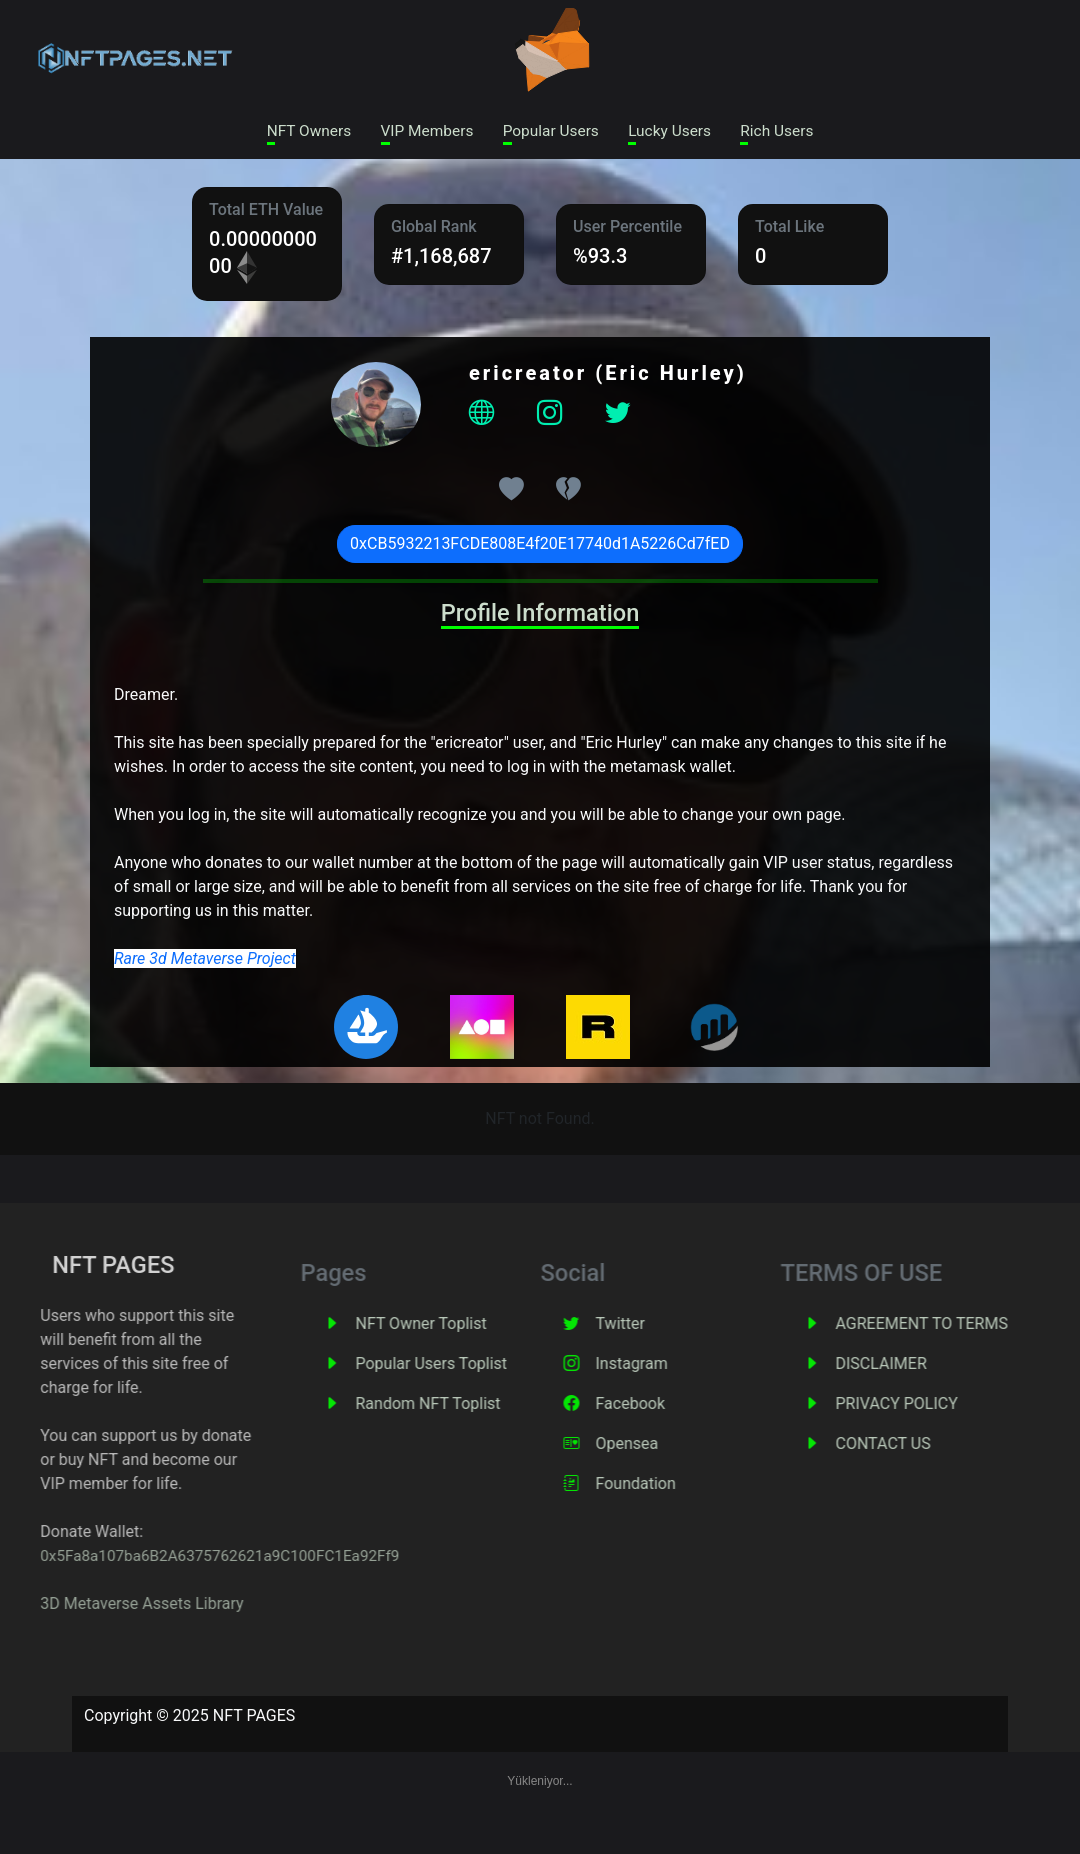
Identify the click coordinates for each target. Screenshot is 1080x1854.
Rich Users (789, 131)
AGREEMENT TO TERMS (977, 1325)
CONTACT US (938, 1445)
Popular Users (551, 131)
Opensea (682, 1445)
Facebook (685, 1405)
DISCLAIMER (936, 1365)
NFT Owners (297, 131)
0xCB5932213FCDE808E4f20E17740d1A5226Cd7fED (540, 545)
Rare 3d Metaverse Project (205, 960)
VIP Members (421, 131)
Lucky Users (676, 131)
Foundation (691, 1485)
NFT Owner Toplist (476, 1325)
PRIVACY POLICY (952, 1405)
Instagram (687, 1365)
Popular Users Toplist (487, 1365)
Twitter (675, 1325)
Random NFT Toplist (483, 1405)
